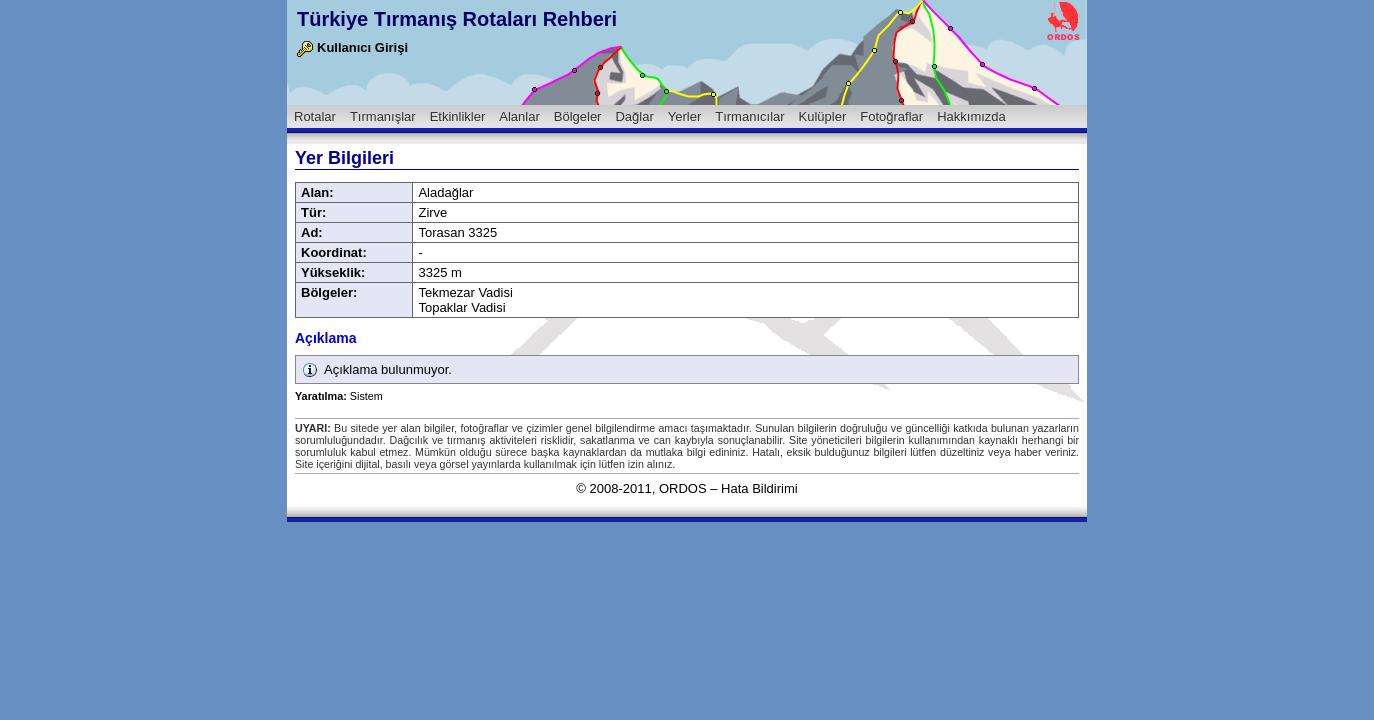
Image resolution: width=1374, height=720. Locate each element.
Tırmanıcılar (749, 116)
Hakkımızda (971, 116)
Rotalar (315, 116)
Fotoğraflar (891, 116)
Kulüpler (823, 116)
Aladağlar (445, 192)
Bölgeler (578, 116)
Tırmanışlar (383, 116)
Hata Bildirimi (759, 488)
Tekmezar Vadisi (465, 292)
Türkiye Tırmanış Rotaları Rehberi (457, 19)
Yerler (684, 116)
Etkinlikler (458, 116)
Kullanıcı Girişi (352, 47)
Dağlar (634, 116)
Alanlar (519, 116)
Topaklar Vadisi (461, 307)
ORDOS (683, 488)
